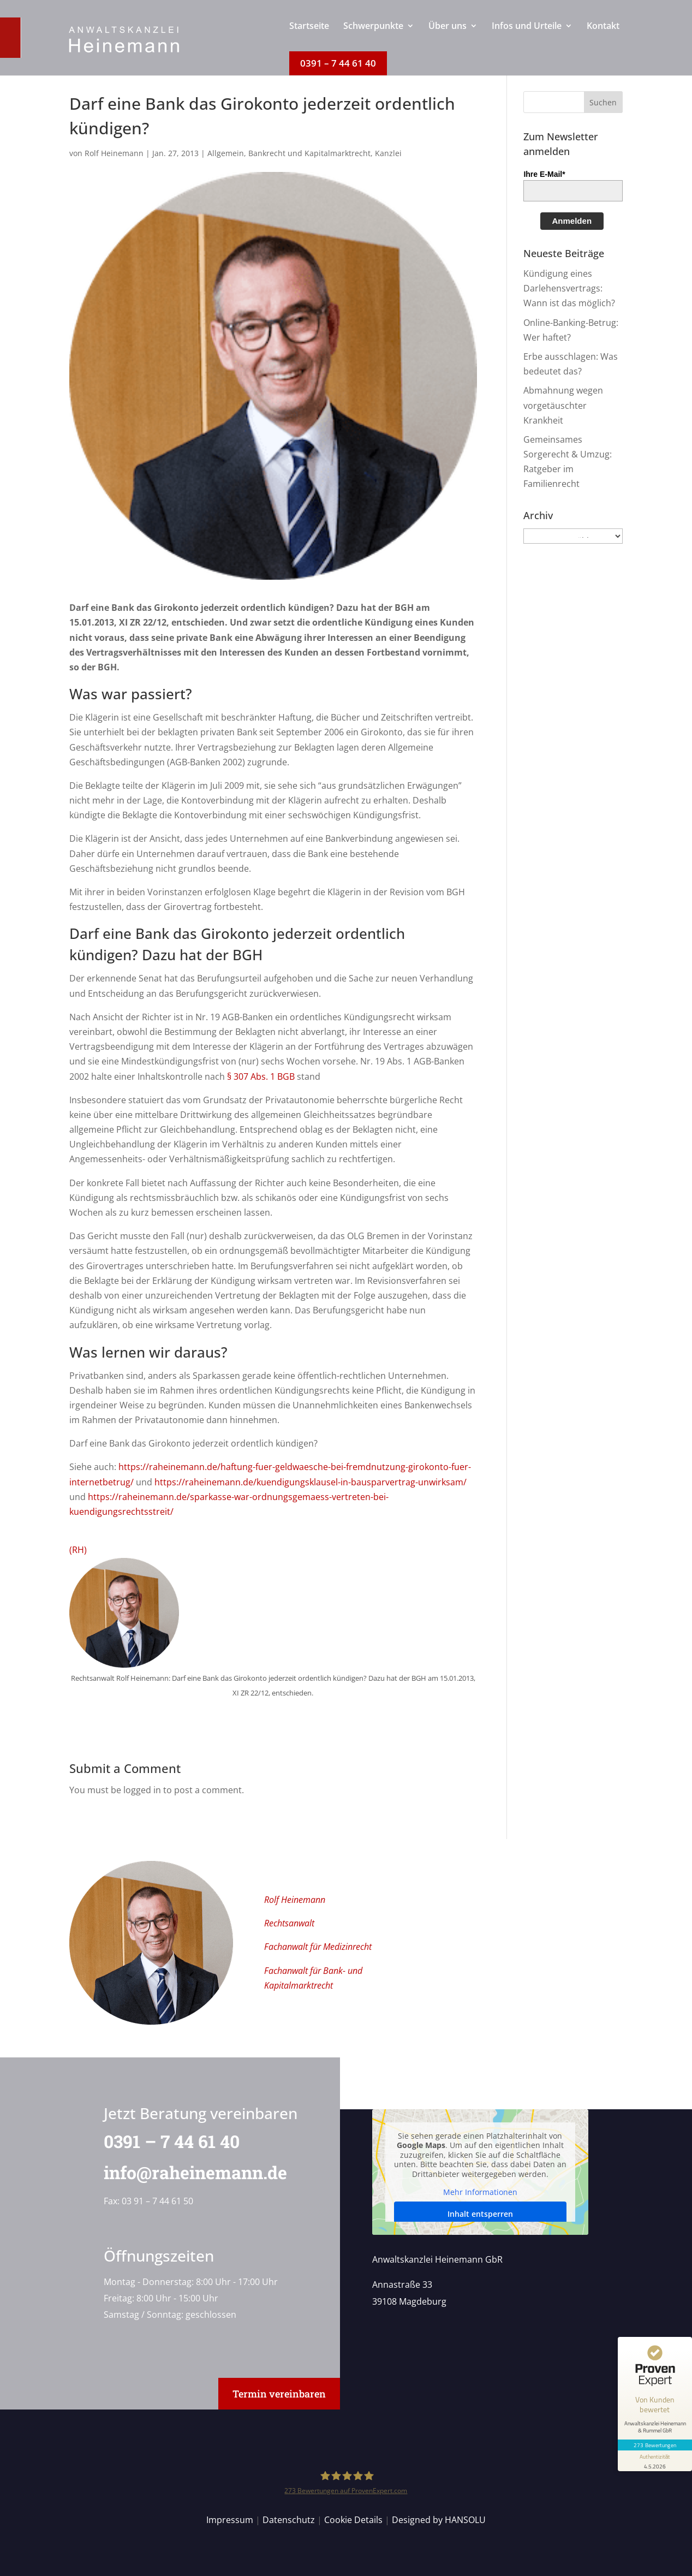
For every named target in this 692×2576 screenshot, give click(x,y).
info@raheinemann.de (189, 2172)
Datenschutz (289, 2520)
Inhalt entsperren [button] (480, 2214)
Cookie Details (353, 2520)
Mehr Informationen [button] (480, 2193)
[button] (603, 102)
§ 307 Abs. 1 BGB (261, 1076)
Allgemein (225, 153)
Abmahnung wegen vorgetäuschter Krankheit (563, 405)
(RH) (78, 1550)
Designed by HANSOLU (439, 2520)
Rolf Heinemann (114, 153)
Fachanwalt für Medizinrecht (318, 1947)
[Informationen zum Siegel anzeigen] (655, 2460)
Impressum (229, 2520)
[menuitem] (309, 36)
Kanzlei (388, 153)
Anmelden (572, 220)
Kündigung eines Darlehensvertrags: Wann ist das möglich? (569, 288)
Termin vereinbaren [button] (279, 2393)
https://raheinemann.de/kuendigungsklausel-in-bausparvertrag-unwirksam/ (310, 1482)
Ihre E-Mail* (544, 174)
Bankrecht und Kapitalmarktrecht (309, 153)
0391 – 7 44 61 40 (165, 2141)
